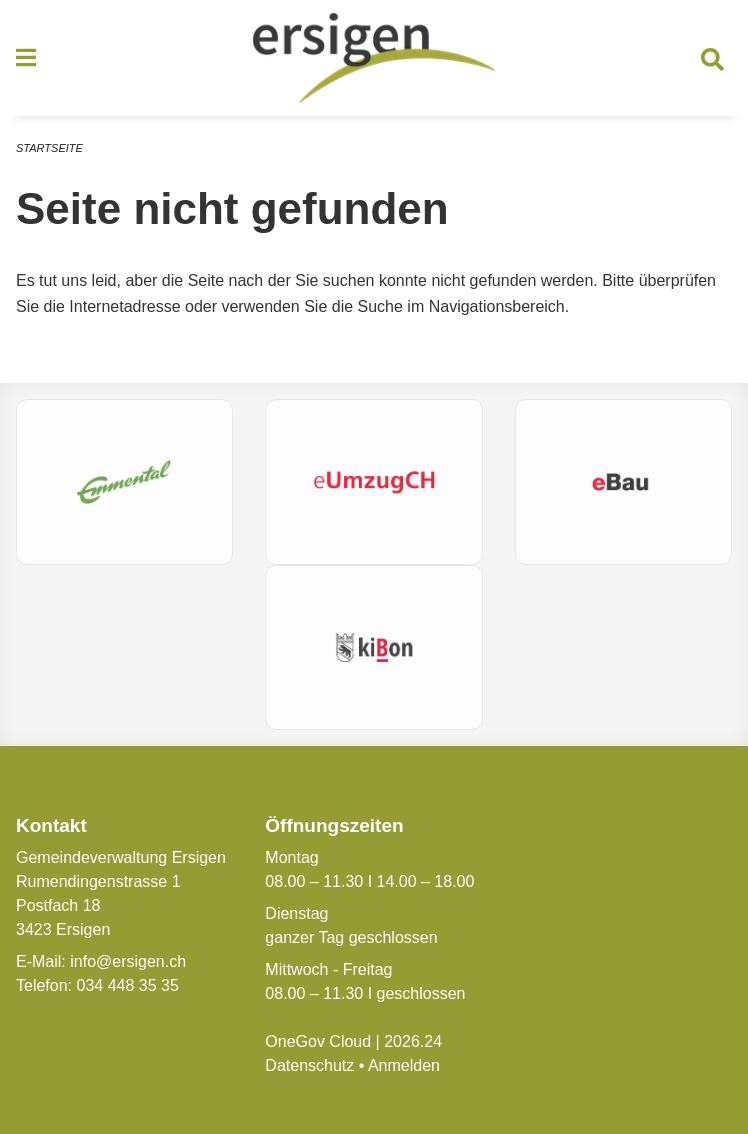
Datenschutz (309, 1065)
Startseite (49, 148)
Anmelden (404, 1065)
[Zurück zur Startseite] (374, 58)
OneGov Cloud (318, 1041)
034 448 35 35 (127, 985)
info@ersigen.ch (128, 961)
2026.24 (413, 1041)
